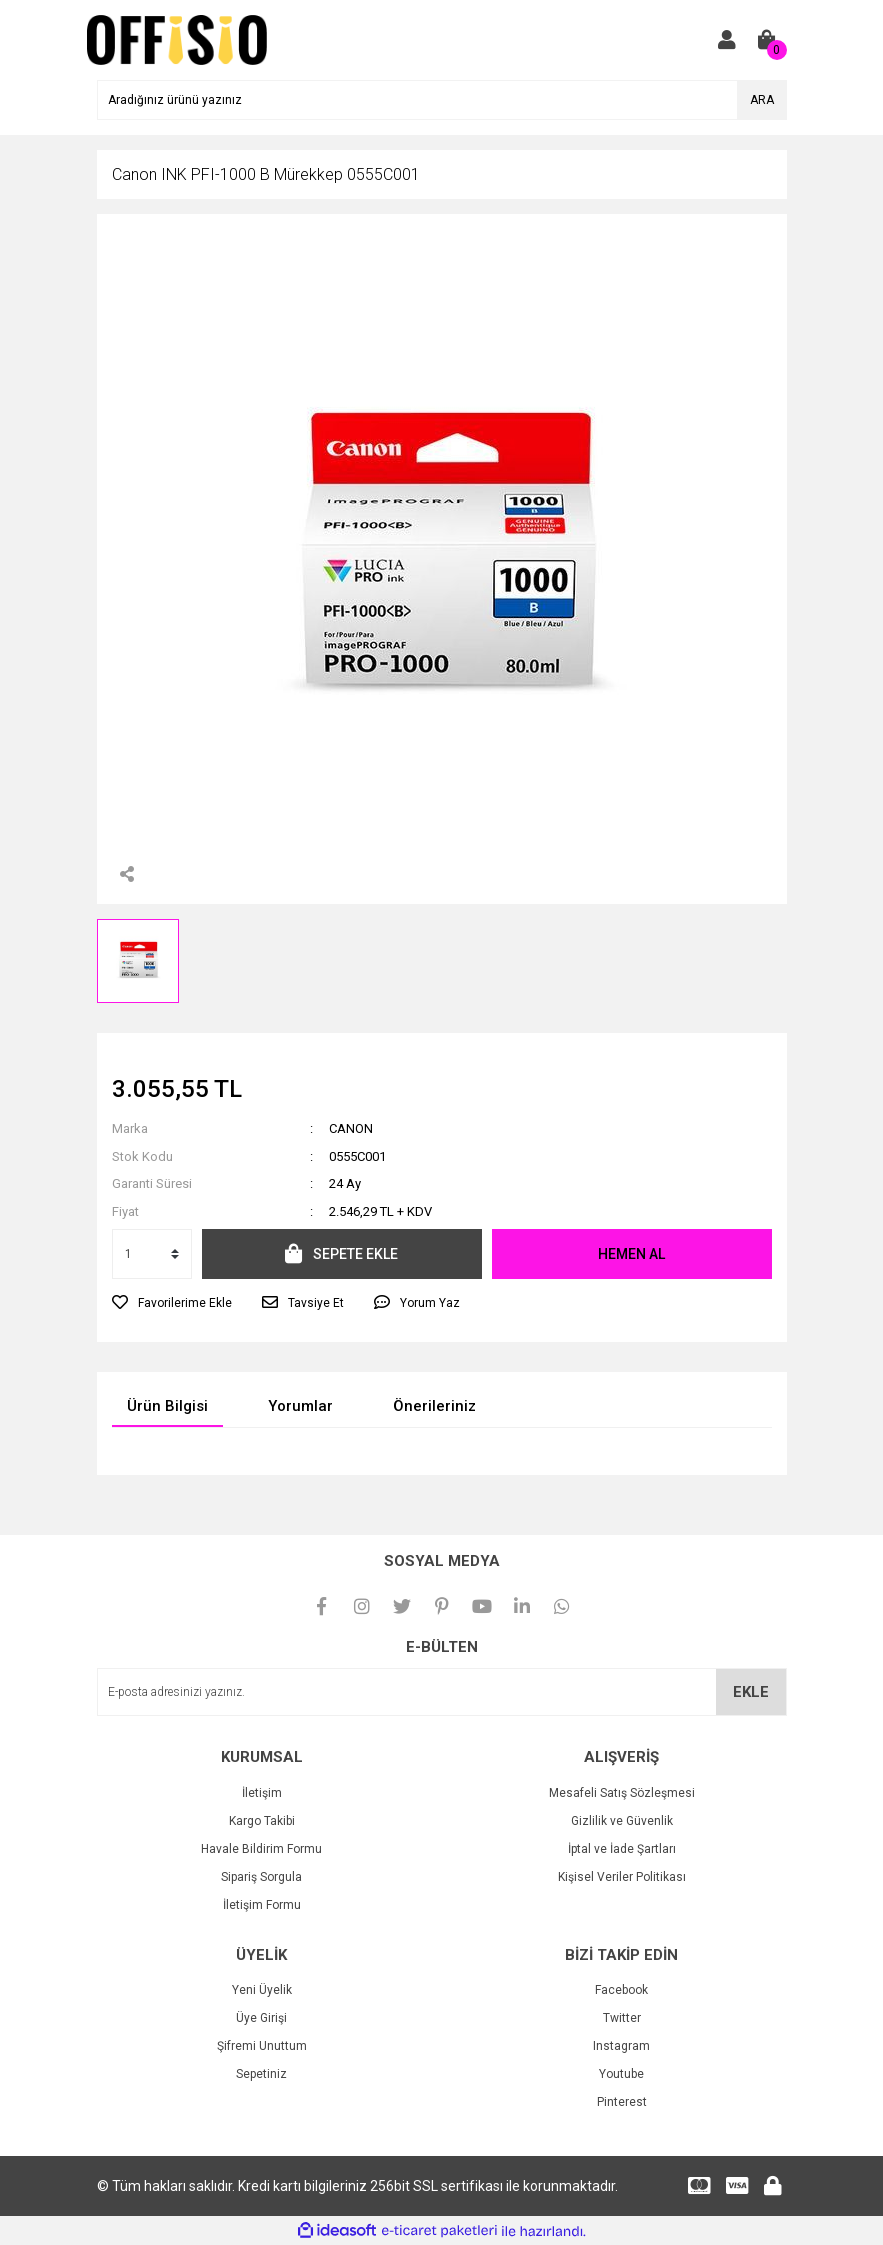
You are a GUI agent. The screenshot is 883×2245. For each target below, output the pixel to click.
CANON (351, 1128)
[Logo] (177, 39)
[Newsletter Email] (442, 1692)
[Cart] (767, 40)
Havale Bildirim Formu (261, 1849)
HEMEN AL (631, 1254)
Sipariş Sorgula (261, 1877)
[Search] (442, 100)
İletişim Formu (262, 1905)
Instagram (621, 2046)
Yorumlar (300, 1406)
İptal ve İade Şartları (622, 1849)
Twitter (622, 2018)
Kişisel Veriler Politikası (622, 1877)
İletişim (262, 1793)
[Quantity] (152, 1254)
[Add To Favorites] (172, 1303)
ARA (762, 100)
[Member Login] (727, 40)
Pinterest (622, 2102)
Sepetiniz (261, 2074)
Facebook (621, 1990)
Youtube (621, 2074)
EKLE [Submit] (751, 1692)
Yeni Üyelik (262, 1990)
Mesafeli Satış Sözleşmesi (622, 1793)
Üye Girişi (261, 2018)
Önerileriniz (434, 1406)
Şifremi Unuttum (262, 2046)
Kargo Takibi (262, 1821)
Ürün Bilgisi (167, 1406)
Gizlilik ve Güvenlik (622, 1821)
